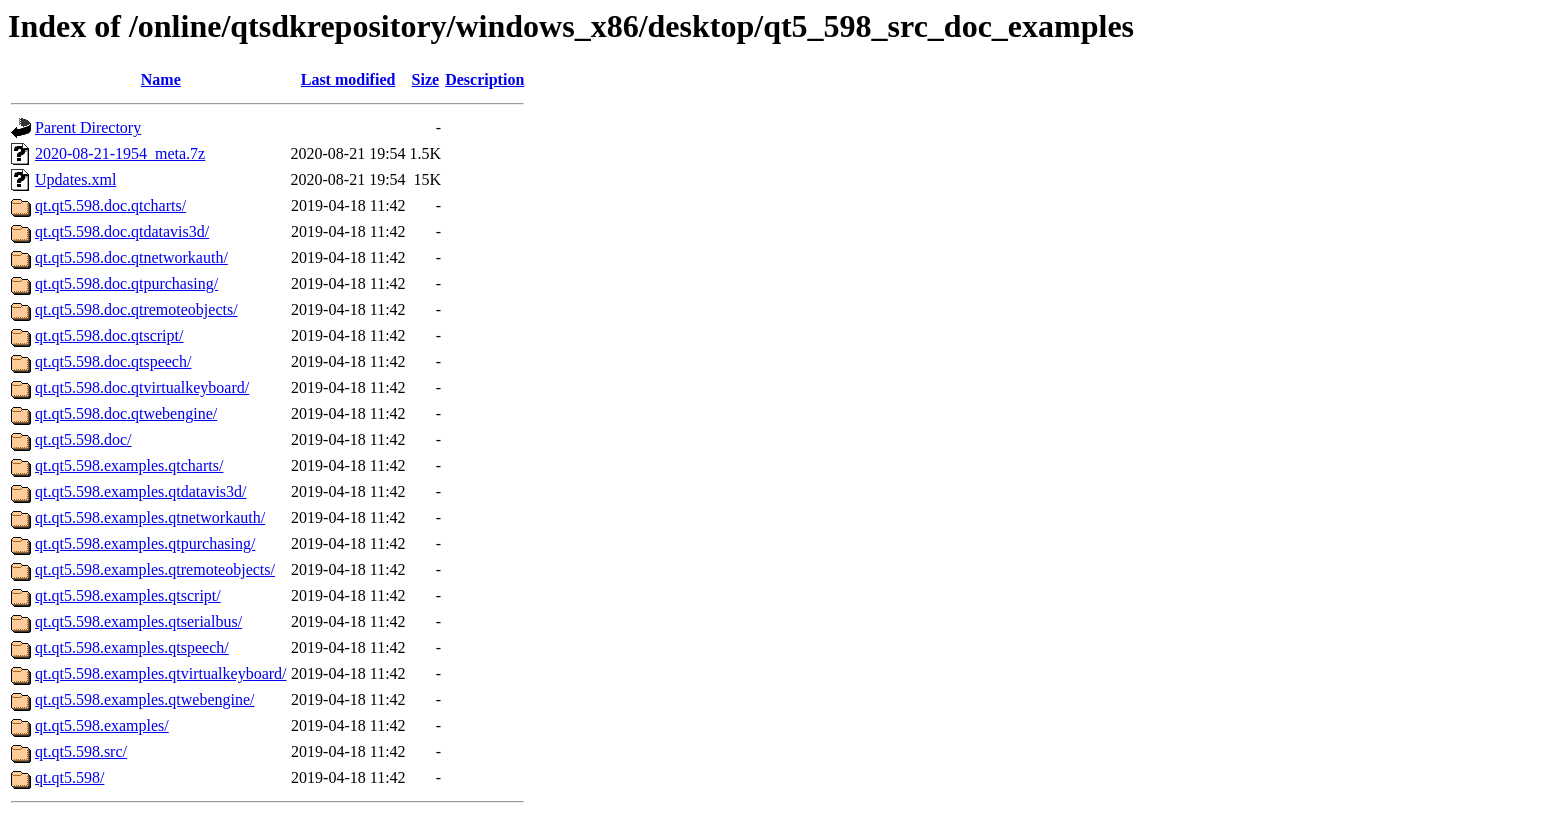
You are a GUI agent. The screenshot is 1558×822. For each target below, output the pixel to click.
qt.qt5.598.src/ (81, 751)
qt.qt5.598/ (69, 777)
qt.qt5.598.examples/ (102, 725)
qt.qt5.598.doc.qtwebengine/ (126, 413)
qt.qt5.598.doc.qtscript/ (109, 335)
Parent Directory (88, 127)
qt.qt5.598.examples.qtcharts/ (129, 465)
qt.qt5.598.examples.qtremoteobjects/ (155, 569)
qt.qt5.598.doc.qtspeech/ (113, 361)
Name (161, 79)
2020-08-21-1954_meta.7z (120, 153)
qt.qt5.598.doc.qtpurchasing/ (126, 283)
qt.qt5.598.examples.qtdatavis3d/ (141, 491)
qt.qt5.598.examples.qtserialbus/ (138, 621)
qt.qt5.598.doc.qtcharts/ (110, 205)
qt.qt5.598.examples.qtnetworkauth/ (150, 517)
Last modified (348, 79)
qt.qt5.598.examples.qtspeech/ (132, 647)
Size (426, 79)
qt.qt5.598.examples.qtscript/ (128, 595)
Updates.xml (75, 179)
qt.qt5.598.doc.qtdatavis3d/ (122, 231)
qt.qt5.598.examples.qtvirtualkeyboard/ (161, 673)
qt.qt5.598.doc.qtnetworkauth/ (131, 257)
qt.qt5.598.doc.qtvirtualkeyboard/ (142, 387)
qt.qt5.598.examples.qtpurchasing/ (145, 543)
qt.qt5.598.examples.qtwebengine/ (145, 699)
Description (484, 79)
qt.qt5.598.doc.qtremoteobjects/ (136, 309)
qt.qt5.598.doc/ (83, 439)
